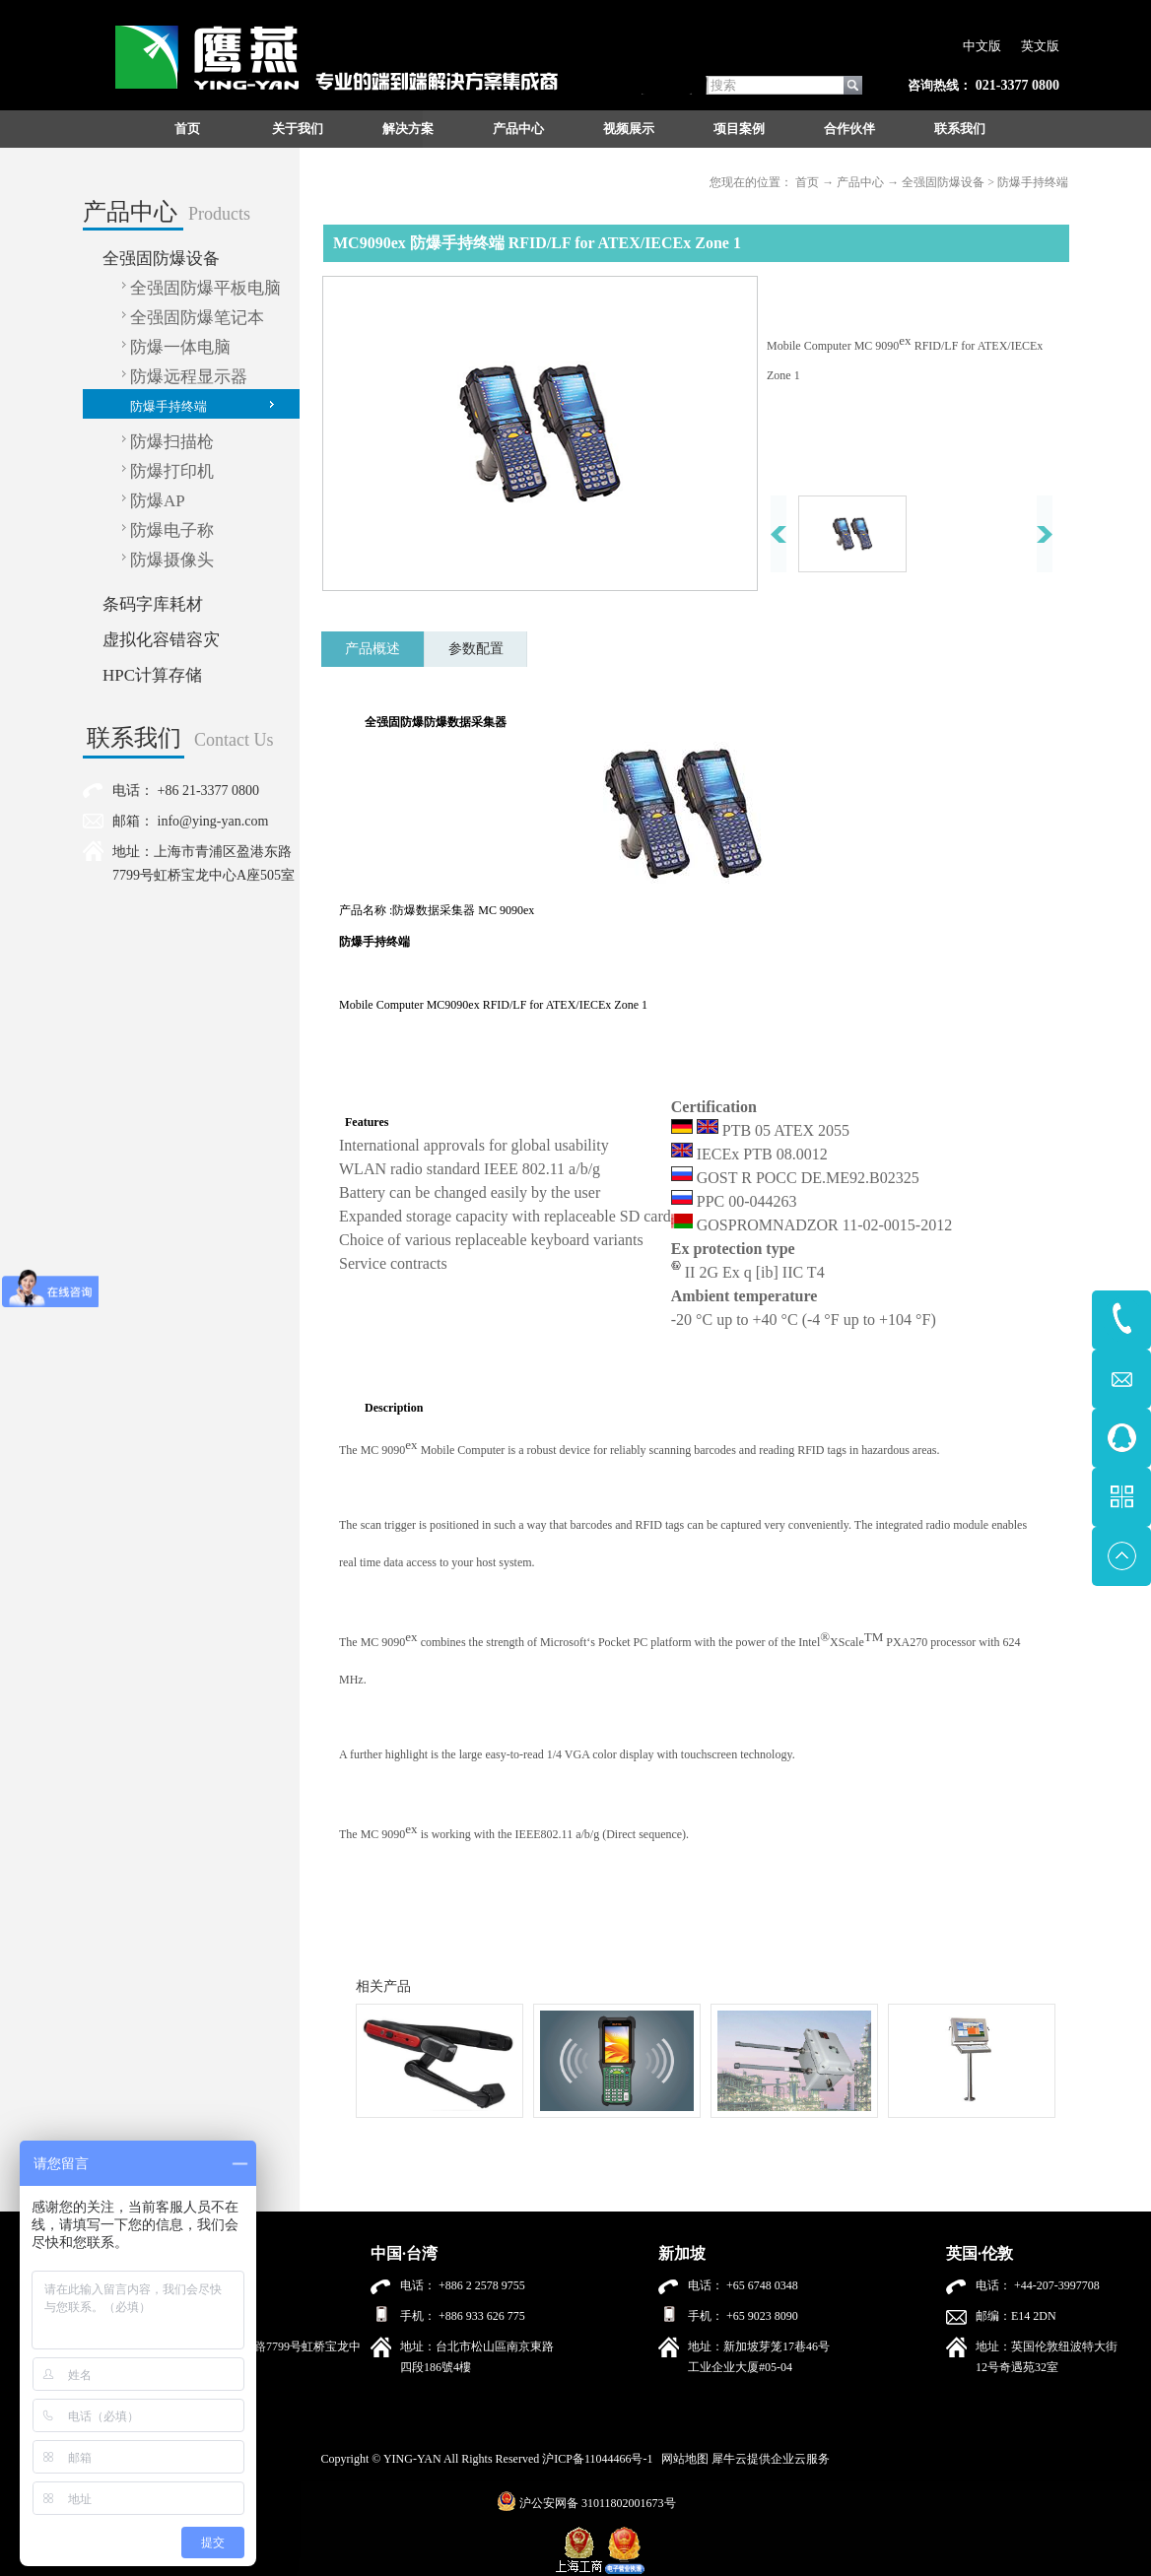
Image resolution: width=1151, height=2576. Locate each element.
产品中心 (860, 182)
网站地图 (682, 2459)
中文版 (982, 45)
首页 (187, 128)
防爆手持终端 (1032, 182)
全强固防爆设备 (943, 182)
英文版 (1040, 45)
